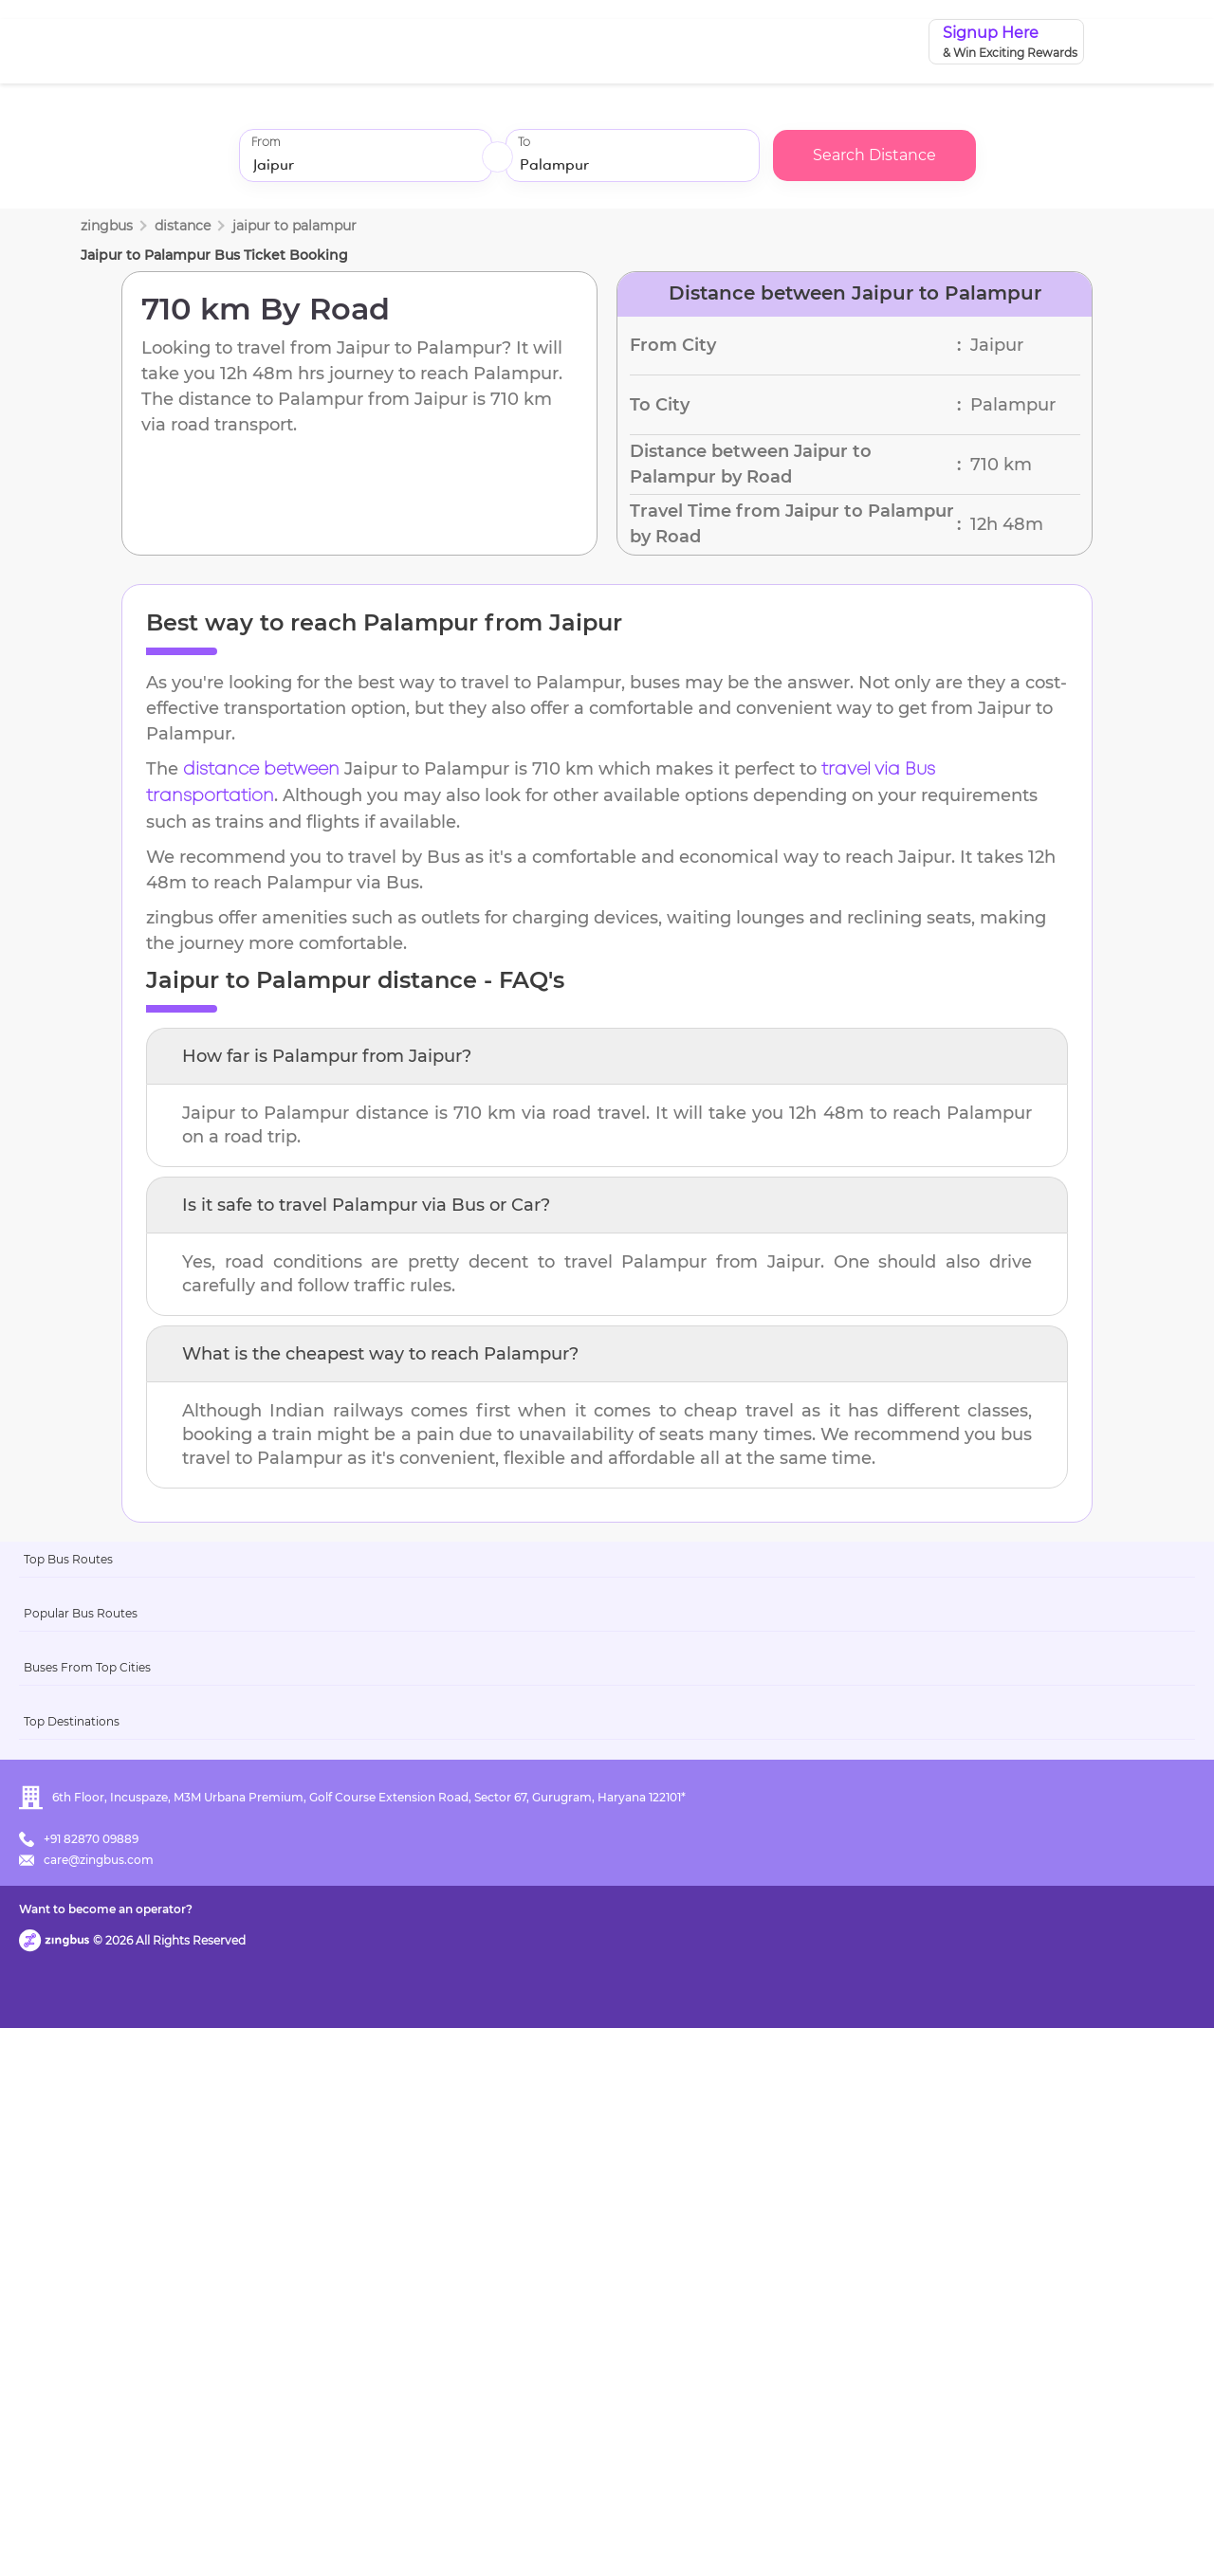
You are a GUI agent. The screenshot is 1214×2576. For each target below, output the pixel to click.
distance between (261, 769)
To (524, 142)
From (265, 142)
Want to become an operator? (744, 2534)
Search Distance (874, 155)
